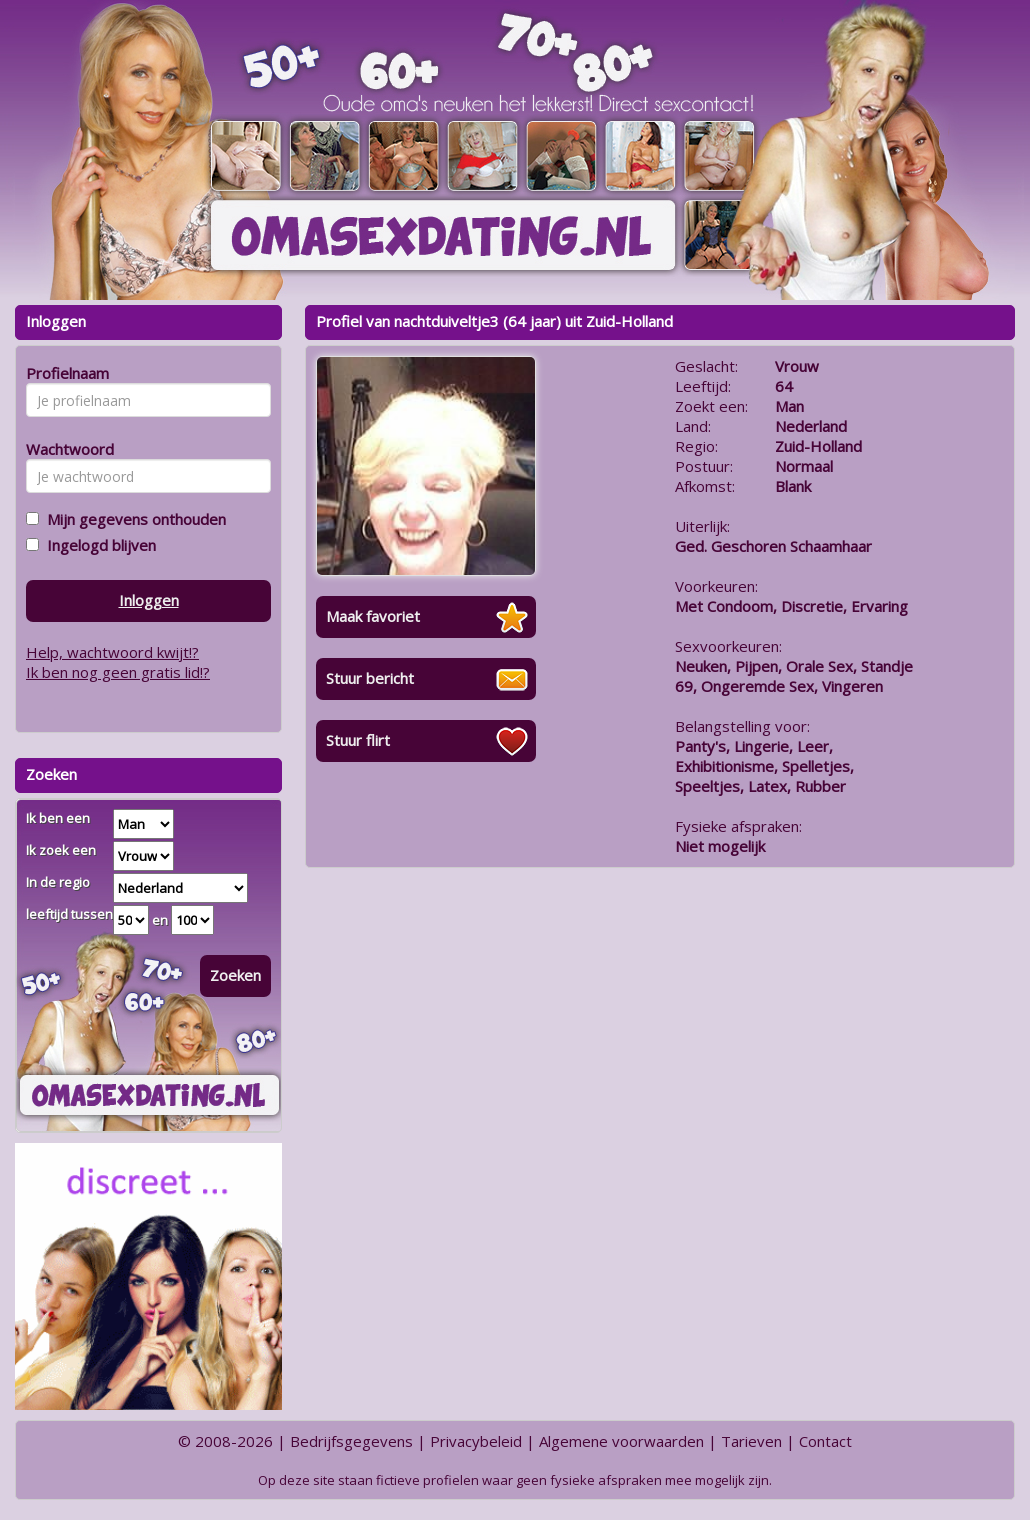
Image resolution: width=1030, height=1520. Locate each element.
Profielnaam (64, 373)
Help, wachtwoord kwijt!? (112, 652)
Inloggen (149, 600)
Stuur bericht (370, 678)
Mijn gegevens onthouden (132, 519)
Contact (825, 1441)
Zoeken (235, 975)
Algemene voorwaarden (621, 1441)
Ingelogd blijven (97, 545)
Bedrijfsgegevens (351, 1441)
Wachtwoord (64, 449)
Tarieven (751, 1441)
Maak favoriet (373, 616)
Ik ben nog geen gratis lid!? (118, 672)
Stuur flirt (358, 740)
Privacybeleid (476, 1441)
